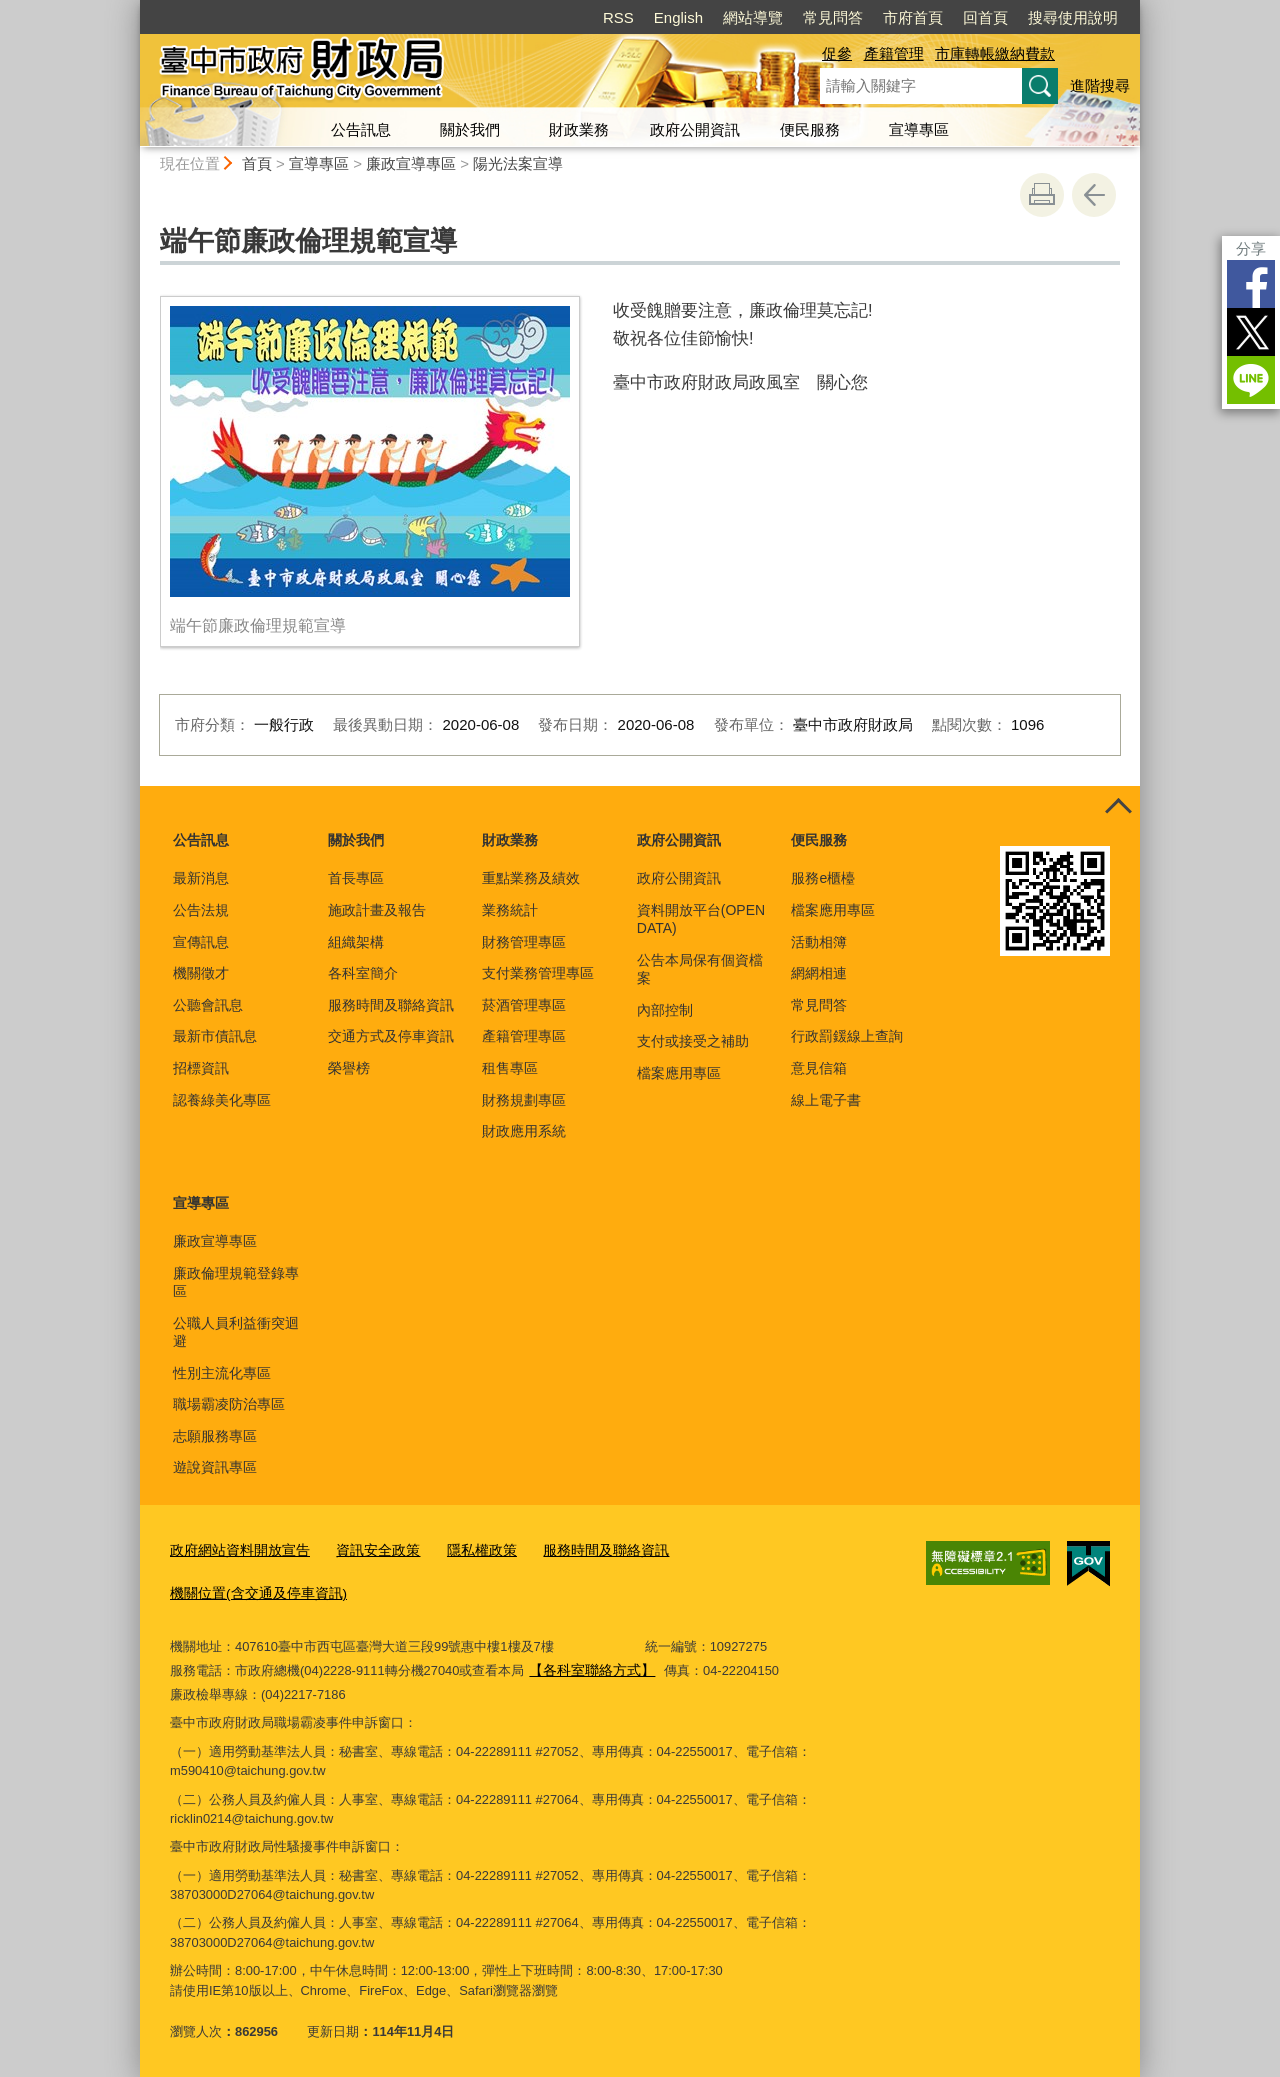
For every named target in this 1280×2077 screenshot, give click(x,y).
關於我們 (470, 129)
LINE (1251, 380)
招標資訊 (201, 1068)
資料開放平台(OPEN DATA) (701, 919)
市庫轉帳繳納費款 (995, 53)
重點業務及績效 (531, 878)
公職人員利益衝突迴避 (236, 1332)
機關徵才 (201, 973)
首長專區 (356, 878)
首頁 (257, 163)
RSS (618, 17)
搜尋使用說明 (1073, 17)
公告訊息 (361, 129)
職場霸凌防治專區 (229, 1404)
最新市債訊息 (215, 1036)
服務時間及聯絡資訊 (391, 1005)
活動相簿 (819, 942)
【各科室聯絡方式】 (587, 1666)
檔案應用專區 (679, 1073)
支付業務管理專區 (538, 973)
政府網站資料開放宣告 (235, 1550)
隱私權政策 (463, 1550)
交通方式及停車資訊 (391, 1036)
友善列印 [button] (1042, 195)
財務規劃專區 (524, 1100)
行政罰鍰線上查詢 (847, 1036)
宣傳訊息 (201, 942)
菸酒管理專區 (524, 1005)
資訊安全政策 (365, 1550)
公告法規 (201, 910)
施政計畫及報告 (377, 910)
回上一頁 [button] (1094, 195)
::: (131, 8)
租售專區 (510, 1068)
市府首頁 (913, 17)
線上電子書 (826, 1100)
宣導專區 (919, 129)
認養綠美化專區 (222, 1100)
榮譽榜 (349, 1068)
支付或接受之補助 (693, 1041)
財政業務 (579, 129)
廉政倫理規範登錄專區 (236, 1282)
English (678, 17)
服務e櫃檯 (823, 878)
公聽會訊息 (208, 1005)
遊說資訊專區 (215, 1467)
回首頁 (985, 17)
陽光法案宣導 (518, 163)
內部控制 (665, 1010)
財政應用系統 (524, 1131)
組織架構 (356, 942)
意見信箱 (819, 1068)
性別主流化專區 (222, 1373)
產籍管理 (894, 53)
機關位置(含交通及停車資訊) (252, 1591)
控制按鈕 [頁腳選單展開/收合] (1118, 808)
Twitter (1251, 332)
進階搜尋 (1100, 85)
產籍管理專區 (524, 1036)
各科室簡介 (363, 973)
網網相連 (819, 973)
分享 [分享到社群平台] (1251, 248)
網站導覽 (753, 17)
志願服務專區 (215, 1436)
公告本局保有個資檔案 (700, 969)
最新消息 (201, 878)
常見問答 (833, 17)
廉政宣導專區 (411, 163)
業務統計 (510, 910)
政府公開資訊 (695, 129)
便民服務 (810, 129)
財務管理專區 (524, 942)
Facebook (1251, 284)
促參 (837, 53)
